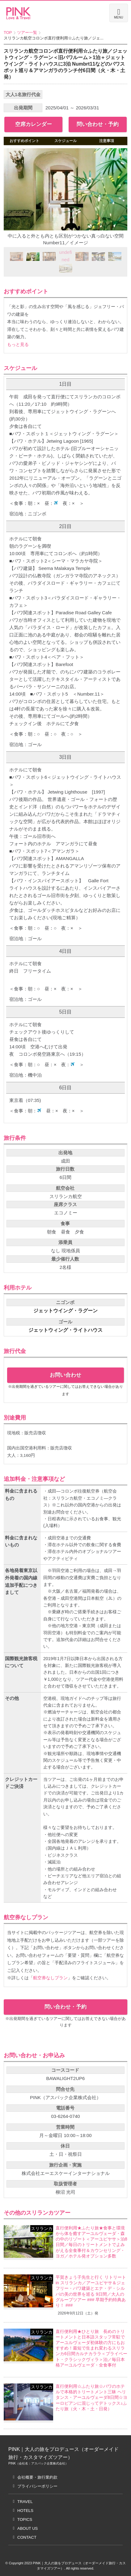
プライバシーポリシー (37, 2486)
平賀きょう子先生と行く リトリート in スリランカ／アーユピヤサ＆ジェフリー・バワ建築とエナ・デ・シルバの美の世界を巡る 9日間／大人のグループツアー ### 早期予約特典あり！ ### (91, 2291)
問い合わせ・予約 (98, 124)
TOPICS (24, 2519)
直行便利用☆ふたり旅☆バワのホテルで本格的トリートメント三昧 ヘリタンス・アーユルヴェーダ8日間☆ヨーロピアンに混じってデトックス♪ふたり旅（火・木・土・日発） (91, 2397)
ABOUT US (27, 2528)
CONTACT (26, 2537)
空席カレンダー (33, 124)
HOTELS (25, 2510)
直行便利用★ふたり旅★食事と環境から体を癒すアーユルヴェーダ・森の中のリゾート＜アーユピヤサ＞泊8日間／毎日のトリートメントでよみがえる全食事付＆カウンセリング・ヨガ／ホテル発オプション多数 (91, 2241)
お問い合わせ (65, 1375)
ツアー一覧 (27, 32)
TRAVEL (25, 2501)
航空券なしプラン (50, 1978)
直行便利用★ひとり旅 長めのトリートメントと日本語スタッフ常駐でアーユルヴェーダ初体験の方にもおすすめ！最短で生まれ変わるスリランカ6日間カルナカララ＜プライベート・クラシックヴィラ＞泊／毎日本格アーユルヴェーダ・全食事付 (91, 2348)
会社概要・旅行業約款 (37, 2477)
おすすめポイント (24, 141)
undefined (65, 256)
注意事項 (106, 141)
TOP (8, 32)
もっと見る (18, 344)
